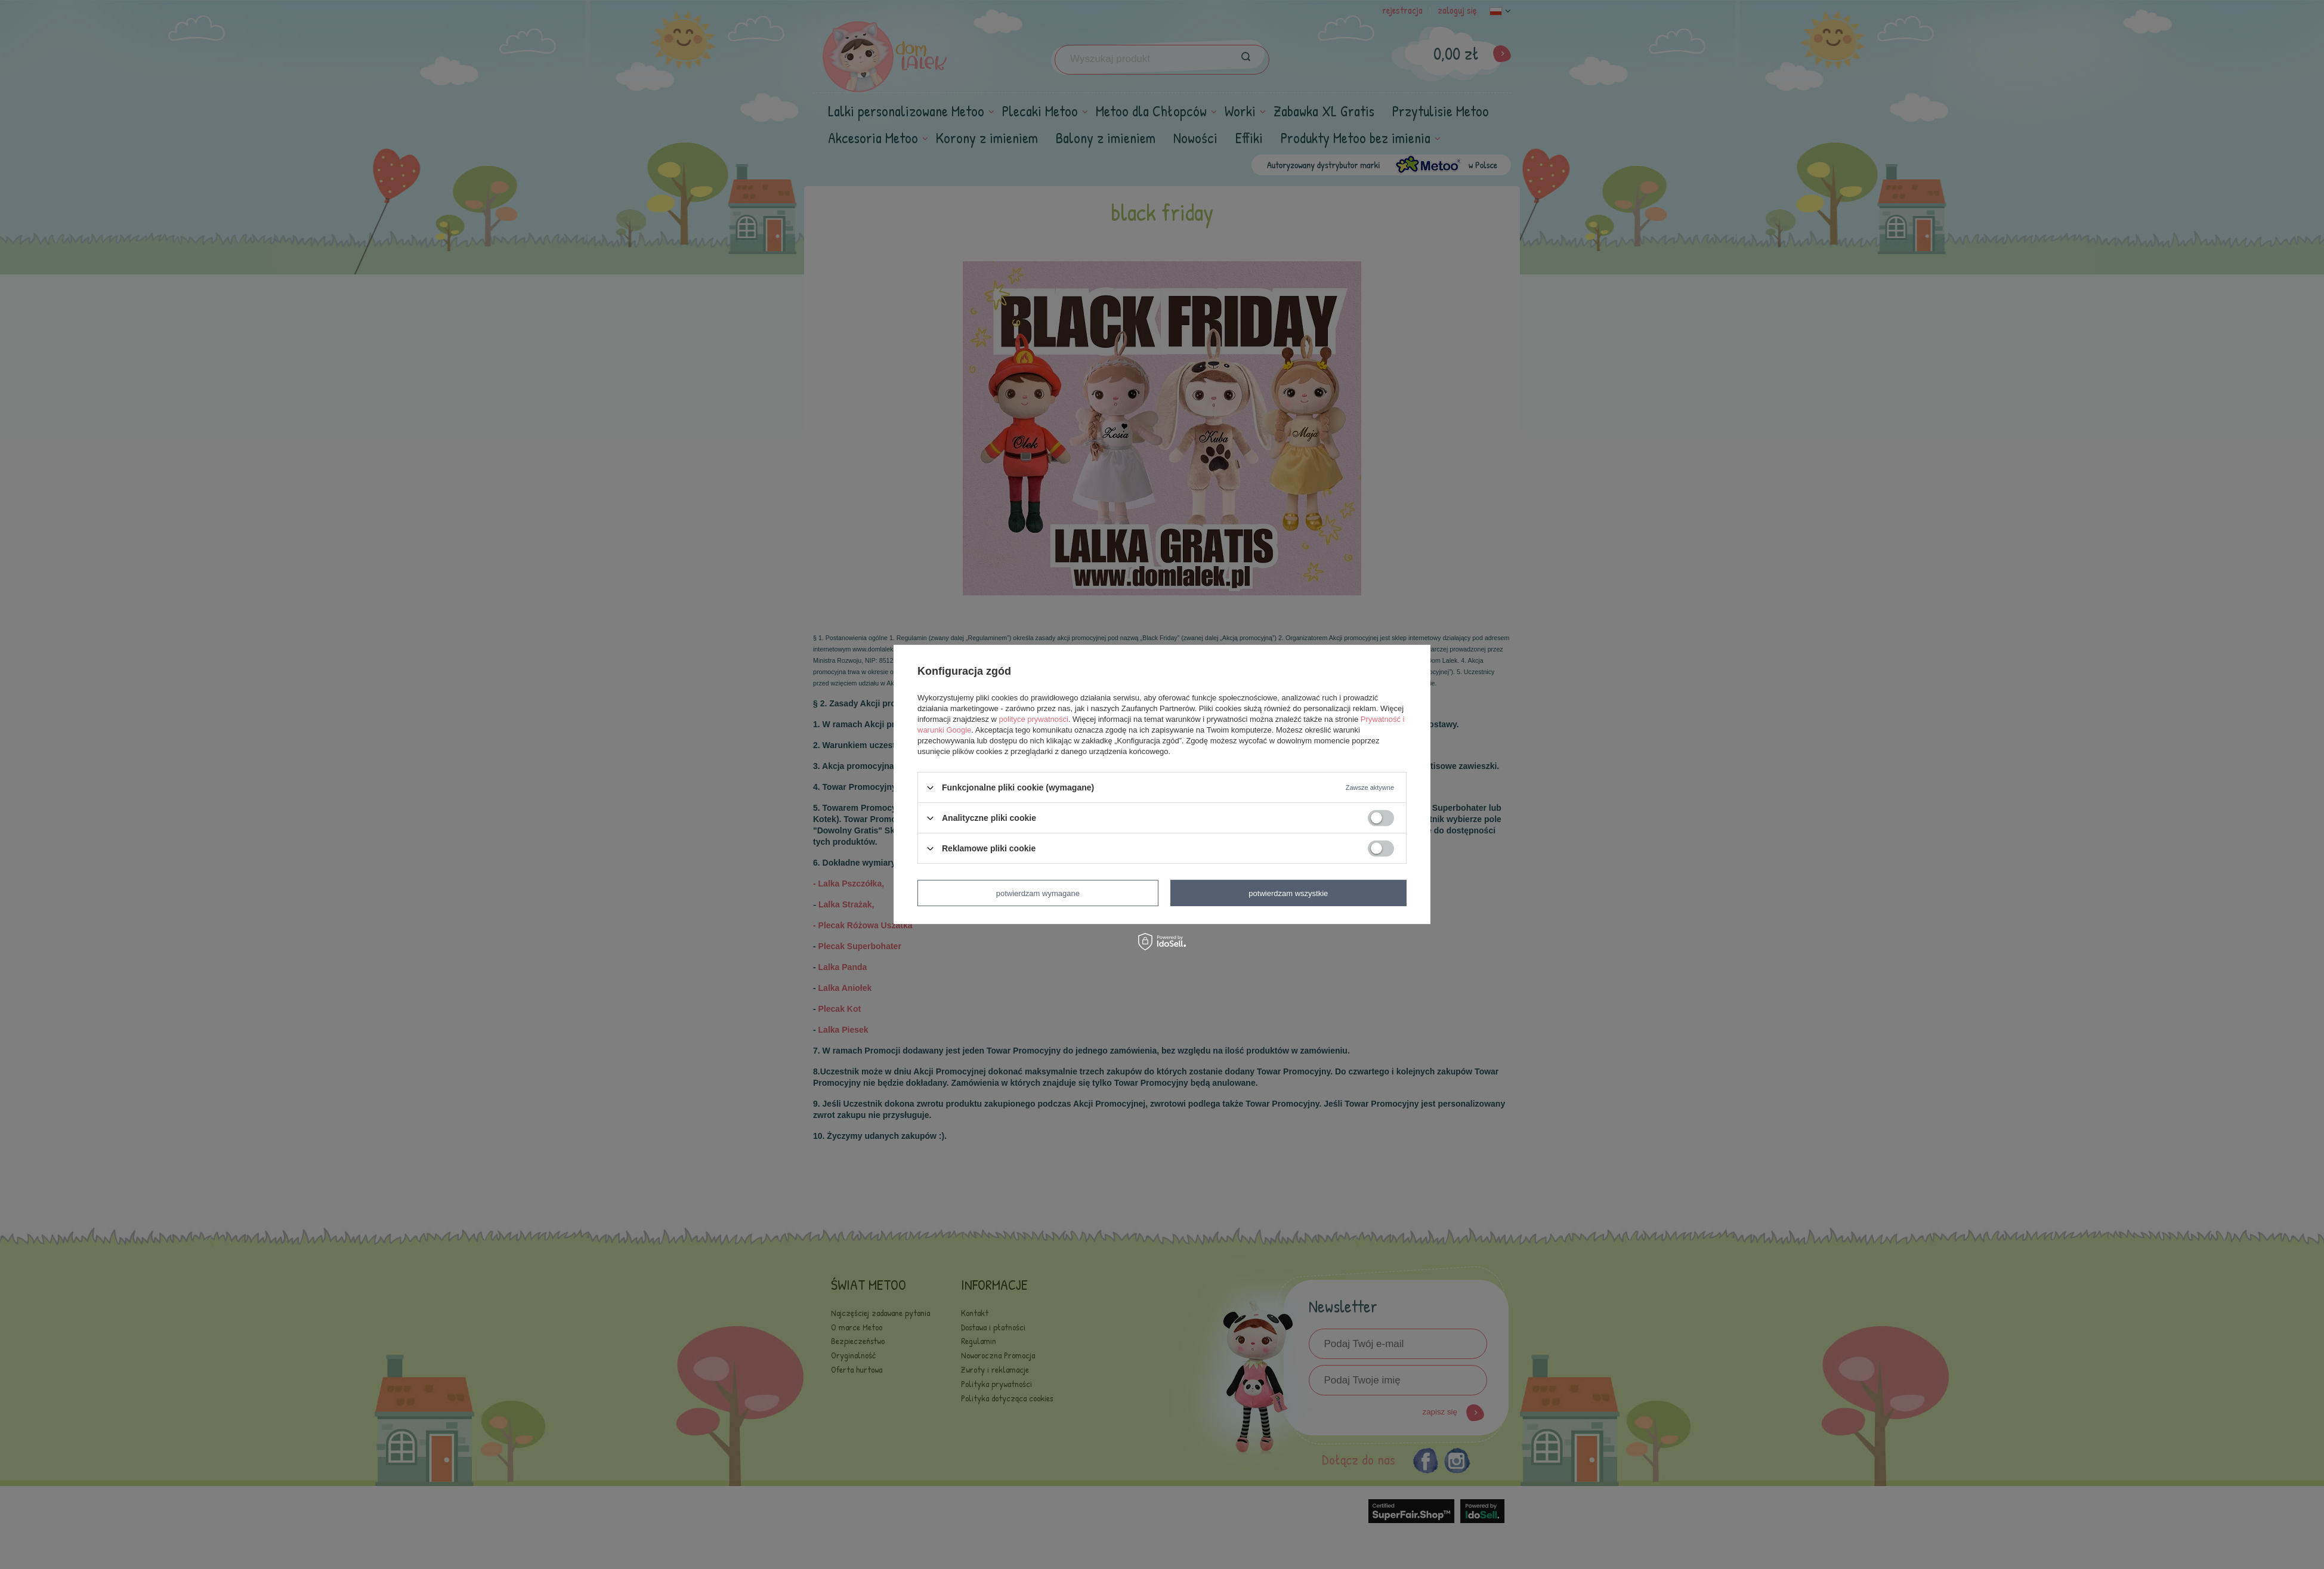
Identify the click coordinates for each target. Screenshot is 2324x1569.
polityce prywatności (1033, 719)
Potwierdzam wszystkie (1288, 892)
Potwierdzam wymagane (1038, 892)
